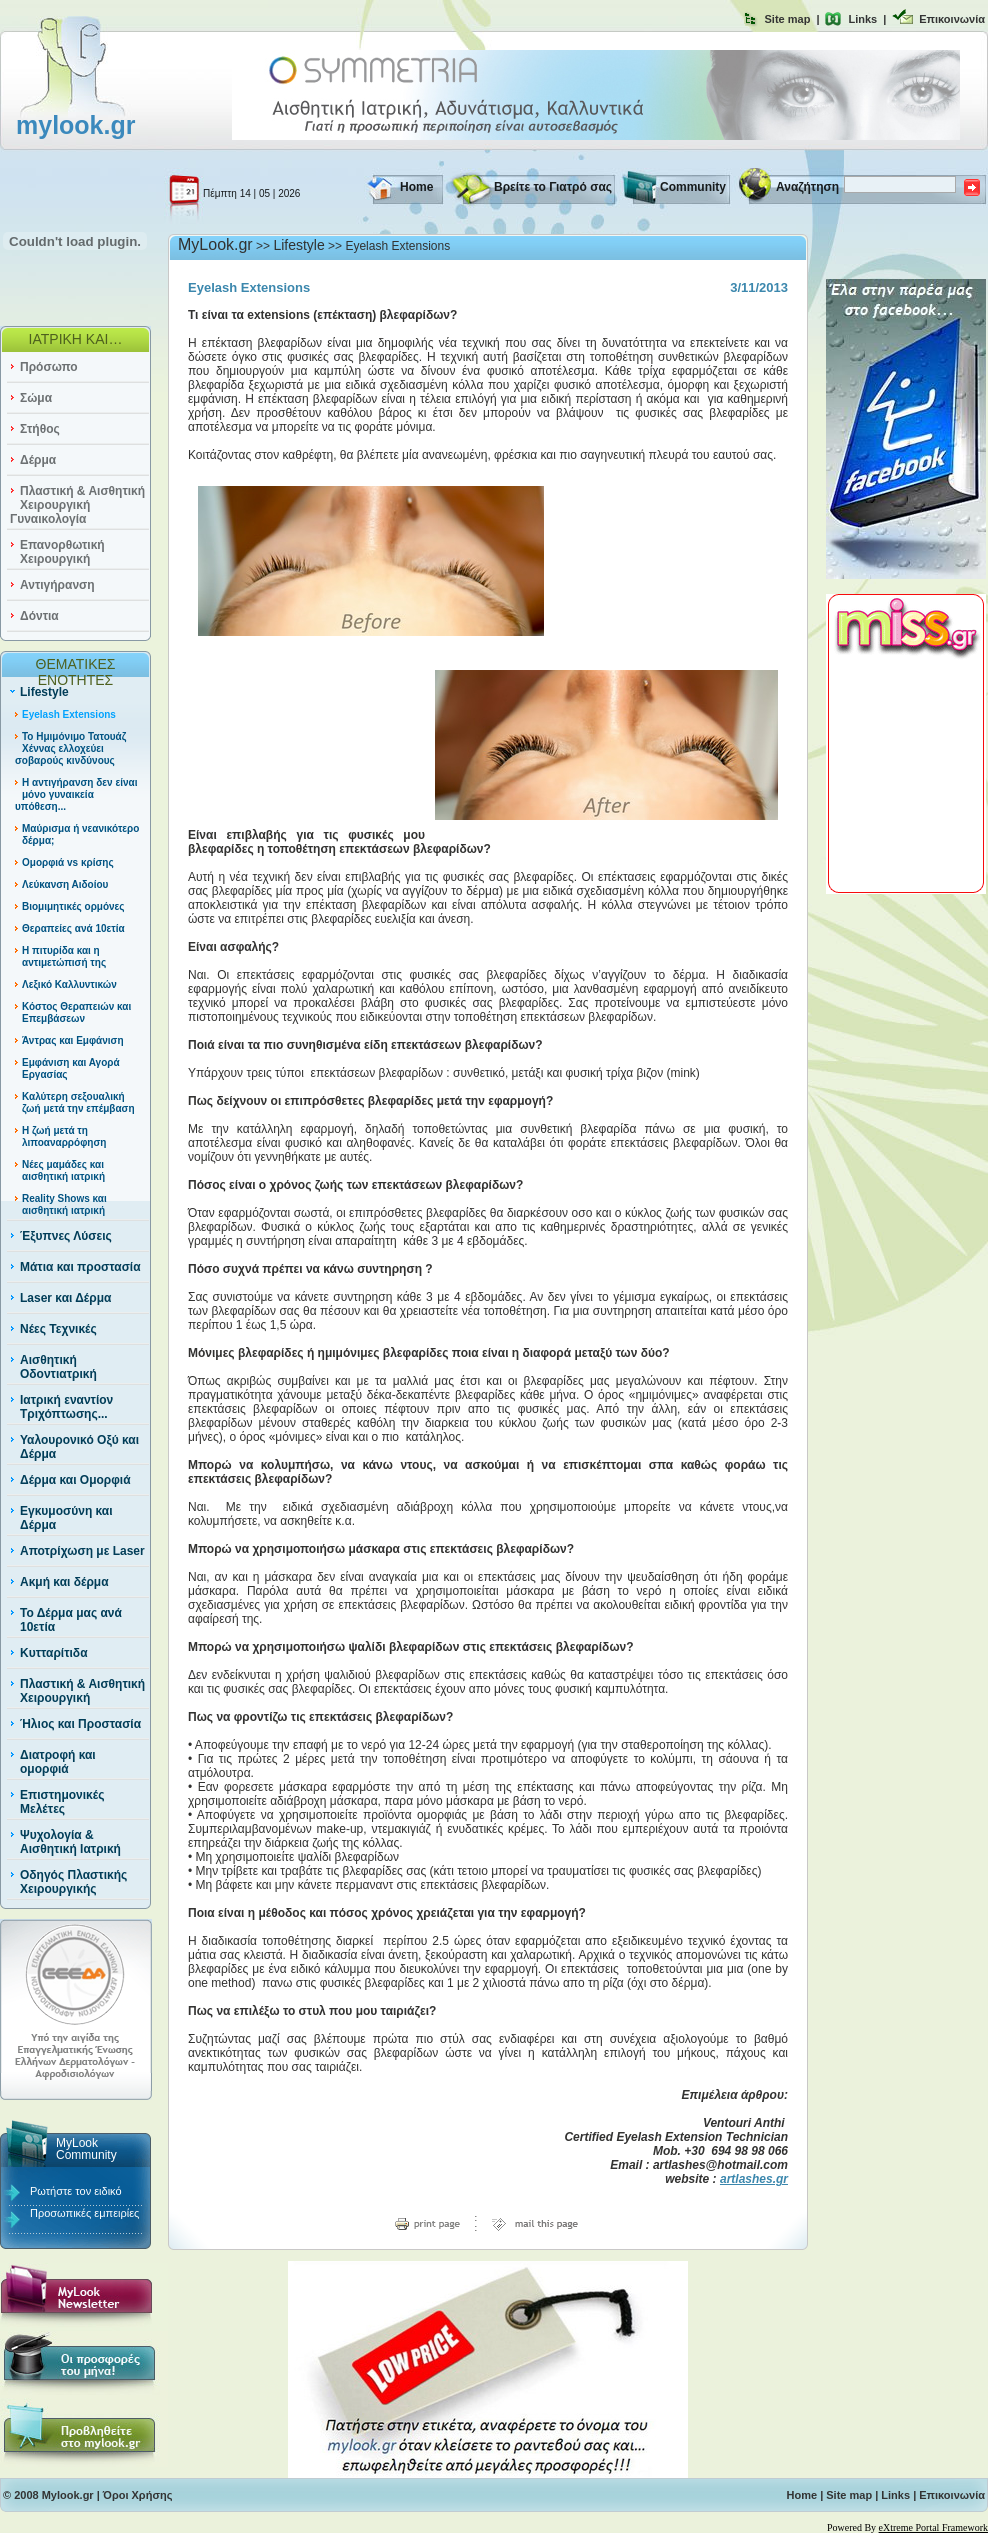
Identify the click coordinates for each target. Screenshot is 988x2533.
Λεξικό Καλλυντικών (69, 984)
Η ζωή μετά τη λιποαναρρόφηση (64, 1136)
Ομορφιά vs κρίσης (68, 862)
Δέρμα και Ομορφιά (75, 1480)
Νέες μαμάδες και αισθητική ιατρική (63, 1170)
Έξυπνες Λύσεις (66, 1236)
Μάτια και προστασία (80, 1267)
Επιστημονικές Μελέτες (62, 1802)
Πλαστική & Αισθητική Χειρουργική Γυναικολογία (77, 505)
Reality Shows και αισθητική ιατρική (64, 1204)
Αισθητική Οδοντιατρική (58, 1367)
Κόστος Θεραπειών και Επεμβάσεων (76, 1012)
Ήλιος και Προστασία (80, 1724)
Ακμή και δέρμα (64, 1582)
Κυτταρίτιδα (54, 1653)
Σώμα (36, 398)
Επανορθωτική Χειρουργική (62, 552)
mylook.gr (75, 125)
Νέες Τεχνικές (58, 1329)
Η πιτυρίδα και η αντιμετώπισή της (64, 956)
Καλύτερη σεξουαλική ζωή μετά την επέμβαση (78, 1102)
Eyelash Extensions (69, 714)
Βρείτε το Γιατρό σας (553, 187)
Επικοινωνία (952, 19)
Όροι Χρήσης (138, 2495)
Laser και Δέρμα (65, 1298)
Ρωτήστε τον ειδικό (76, 2191)
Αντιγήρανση (57, 585)
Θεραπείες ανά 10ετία (73, 928)
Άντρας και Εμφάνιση (73, 1040)
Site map (788, 19)
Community (693, 187)
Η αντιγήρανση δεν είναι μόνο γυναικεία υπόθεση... (76, 794)
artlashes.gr (754, 2179)
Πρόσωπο (49, 367)
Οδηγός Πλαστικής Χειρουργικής (73, 1882)
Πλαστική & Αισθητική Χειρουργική (82, 1691)
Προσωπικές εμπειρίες (84, 2213)
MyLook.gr (215, 244)
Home (416, 187)
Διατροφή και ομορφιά (58, 1762)
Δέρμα (38, 460)
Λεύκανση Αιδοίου (65, 884)
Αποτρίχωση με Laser (82, 1551)
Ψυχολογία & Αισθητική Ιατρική (70, 1842)
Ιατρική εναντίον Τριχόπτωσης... (66, 1407)
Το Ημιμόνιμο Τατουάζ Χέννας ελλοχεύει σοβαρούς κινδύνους (70, 748)
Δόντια (39, 616)
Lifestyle (44, 692)
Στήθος (40, 429)
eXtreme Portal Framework (933, 2527)
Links (862, 19)
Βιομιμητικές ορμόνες (73, 906)
